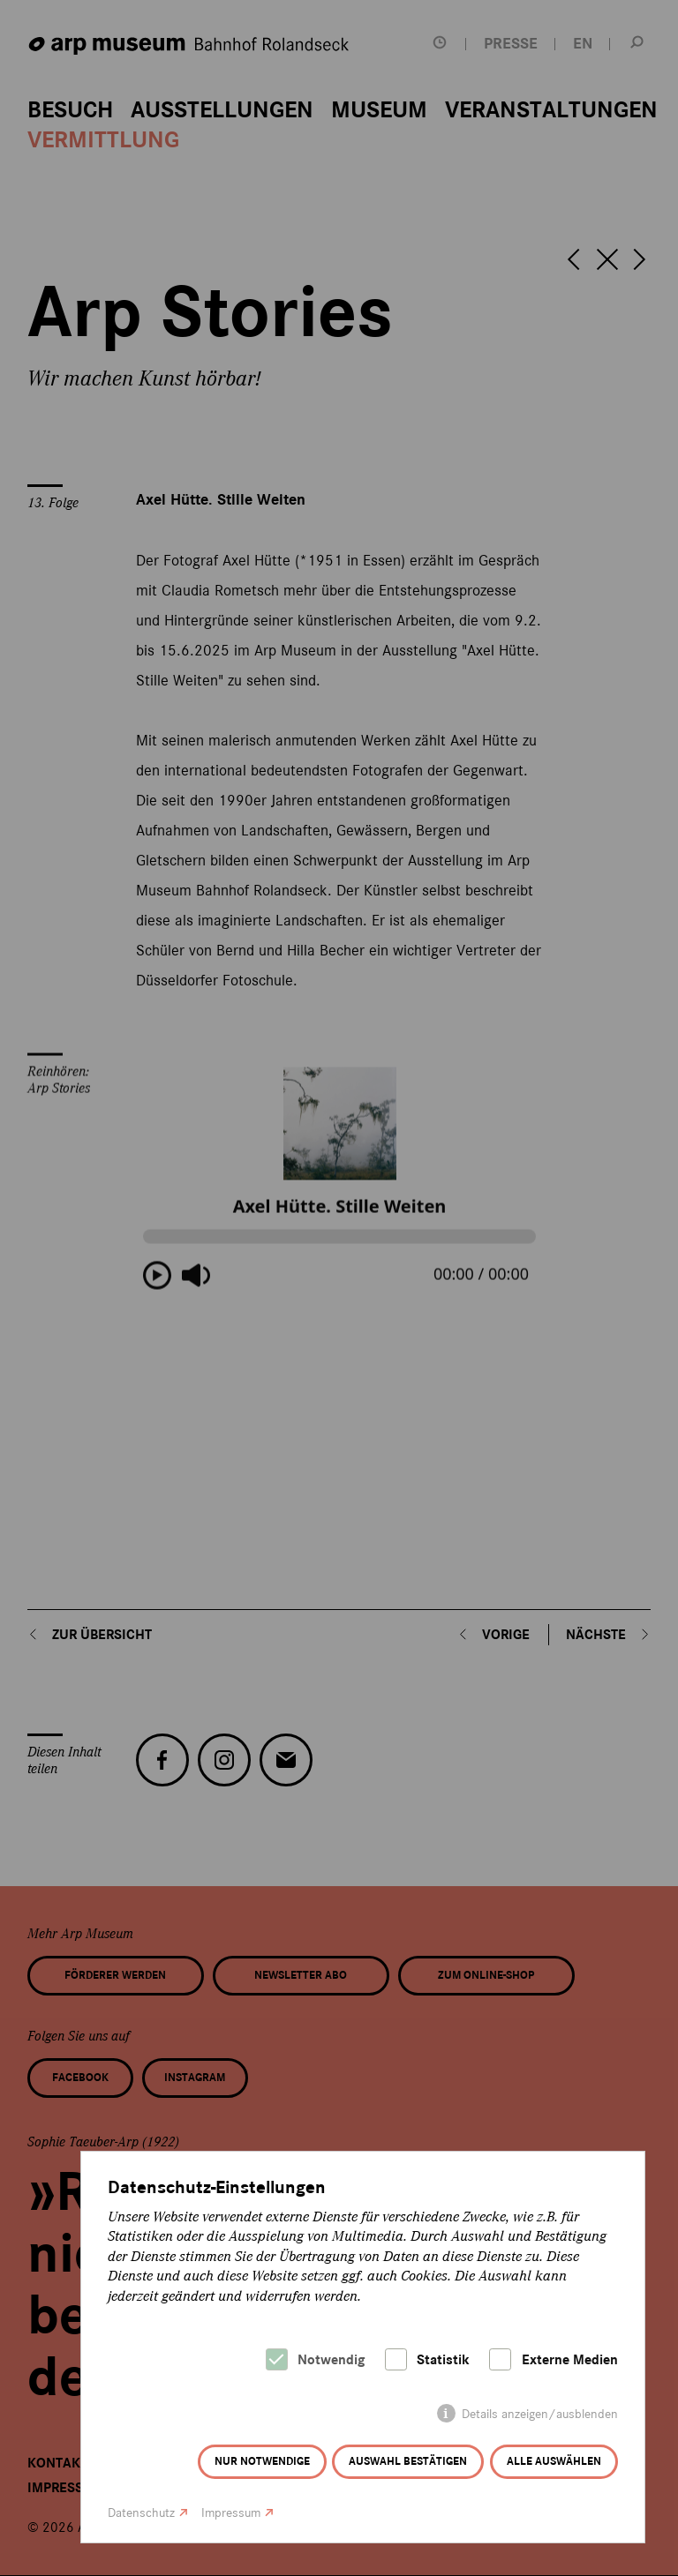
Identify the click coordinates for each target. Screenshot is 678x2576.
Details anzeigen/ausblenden (540, 2414)
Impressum (230, 2512)
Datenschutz (141, 2512)
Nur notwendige (262, 2461)
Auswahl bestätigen (408, 2461)
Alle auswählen (554, 2461)
